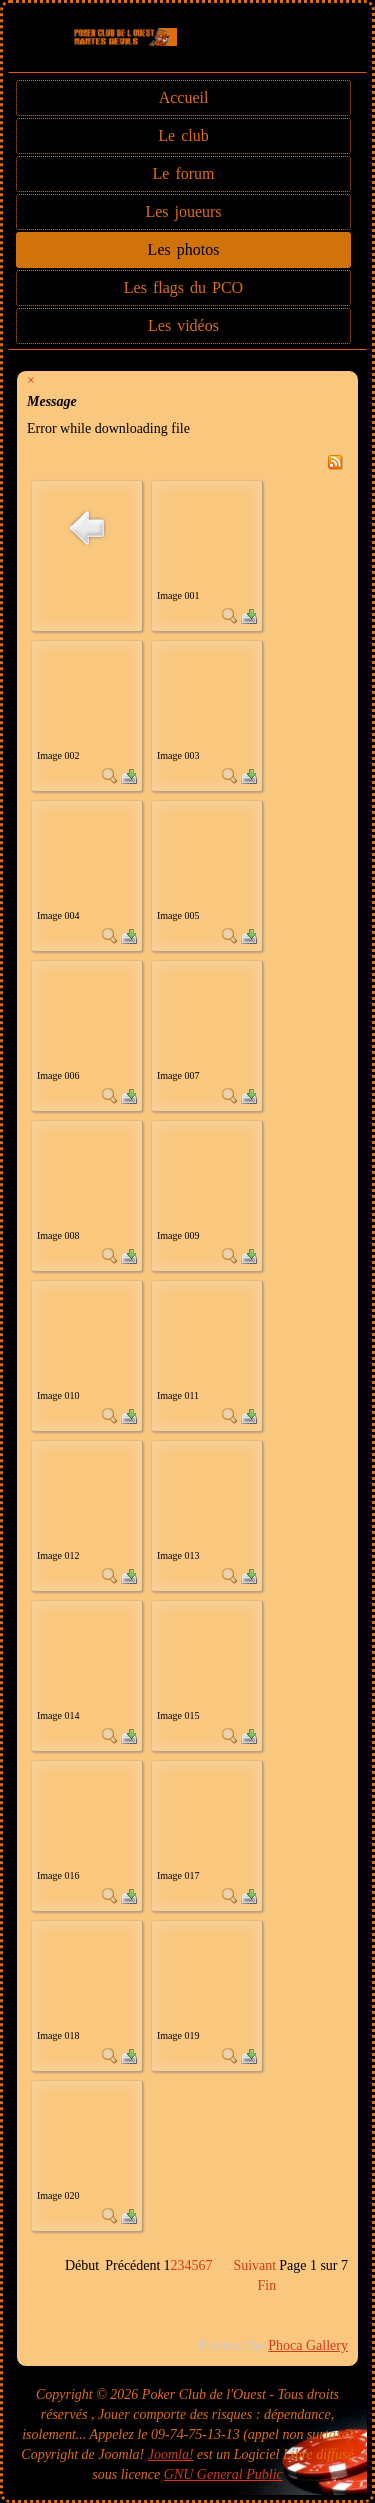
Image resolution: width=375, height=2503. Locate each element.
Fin (266, 2285)
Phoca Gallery (308, 2345)
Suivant (254, 2265)
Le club (183, 135)
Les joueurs (183, 211)
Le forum (184, 173)
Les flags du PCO (183, 287)
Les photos (184, 249)
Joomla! (171, 2454)
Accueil (184, 97)
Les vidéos (183, 325)
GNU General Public (223, 2474)
